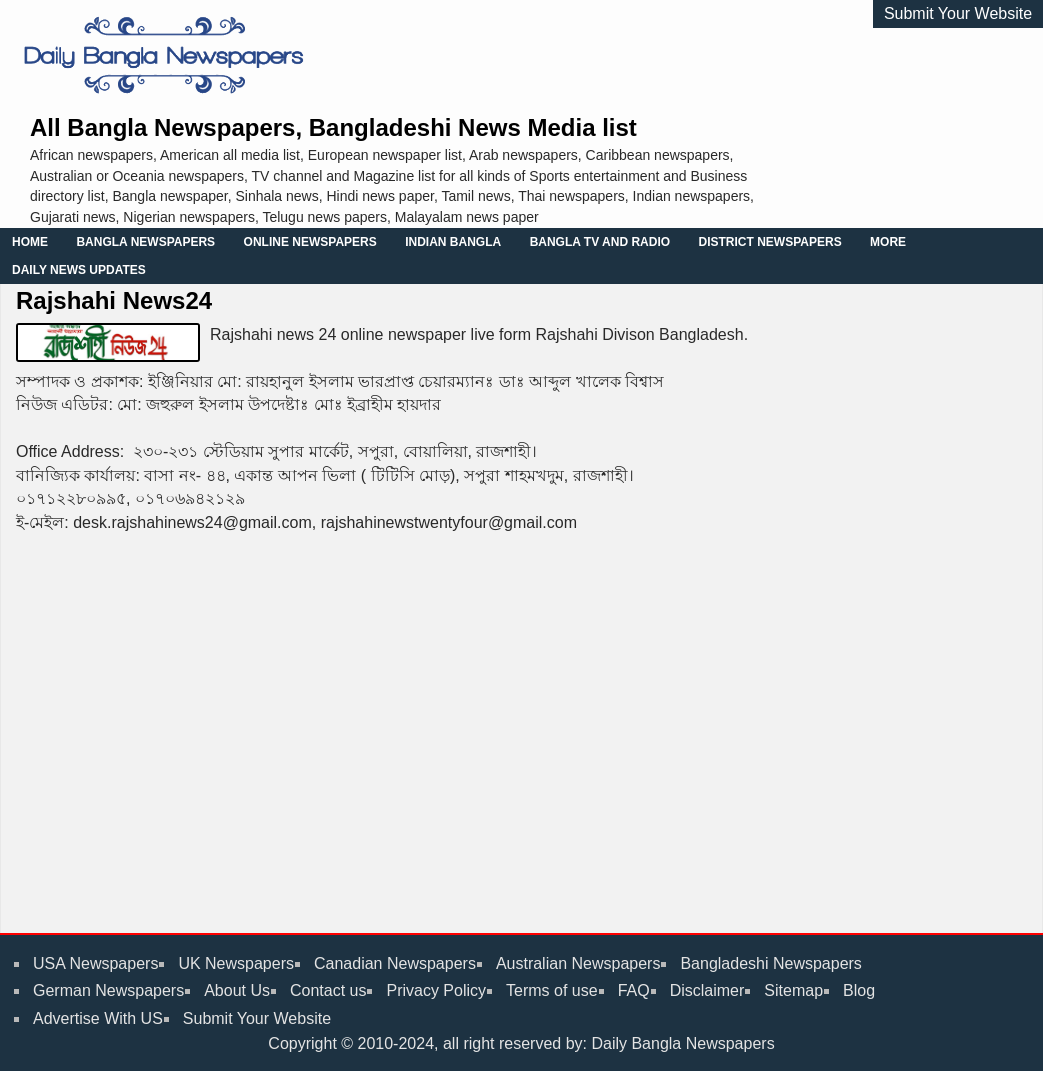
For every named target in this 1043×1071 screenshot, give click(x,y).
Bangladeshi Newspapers (770, 963)
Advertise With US (98, 1018)
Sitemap (793, 990)
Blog (859, 990)
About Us (237, 990)
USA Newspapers (95, 963)
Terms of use (552, 990)
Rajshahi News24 (114, 300)
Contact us (328, 990)
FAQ (634, 990)
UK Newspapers (236, 963)
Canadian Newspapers (395, 963)
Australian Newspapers (578, 963)
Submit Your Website (958, 13)
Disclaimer (707, 990)
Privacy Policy (436, 990)
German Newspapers (108, 990)
